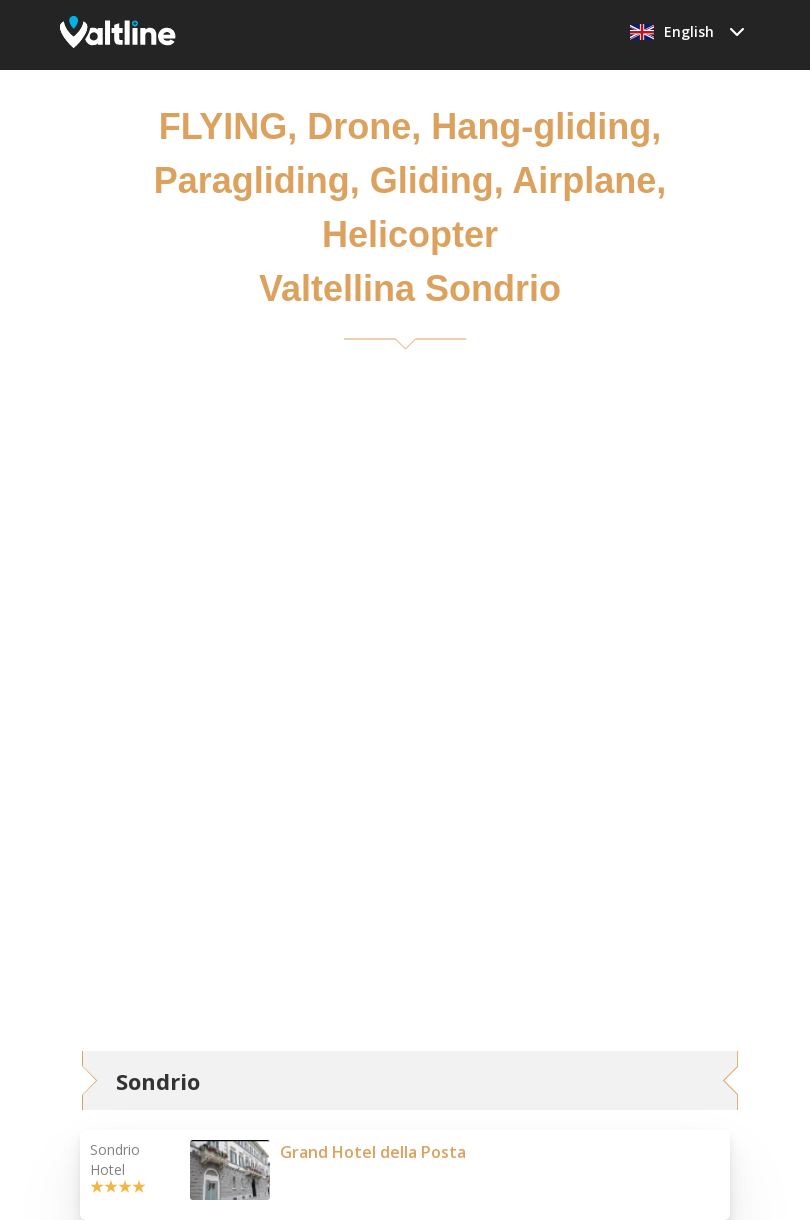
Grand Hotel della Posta (373, 1152)
